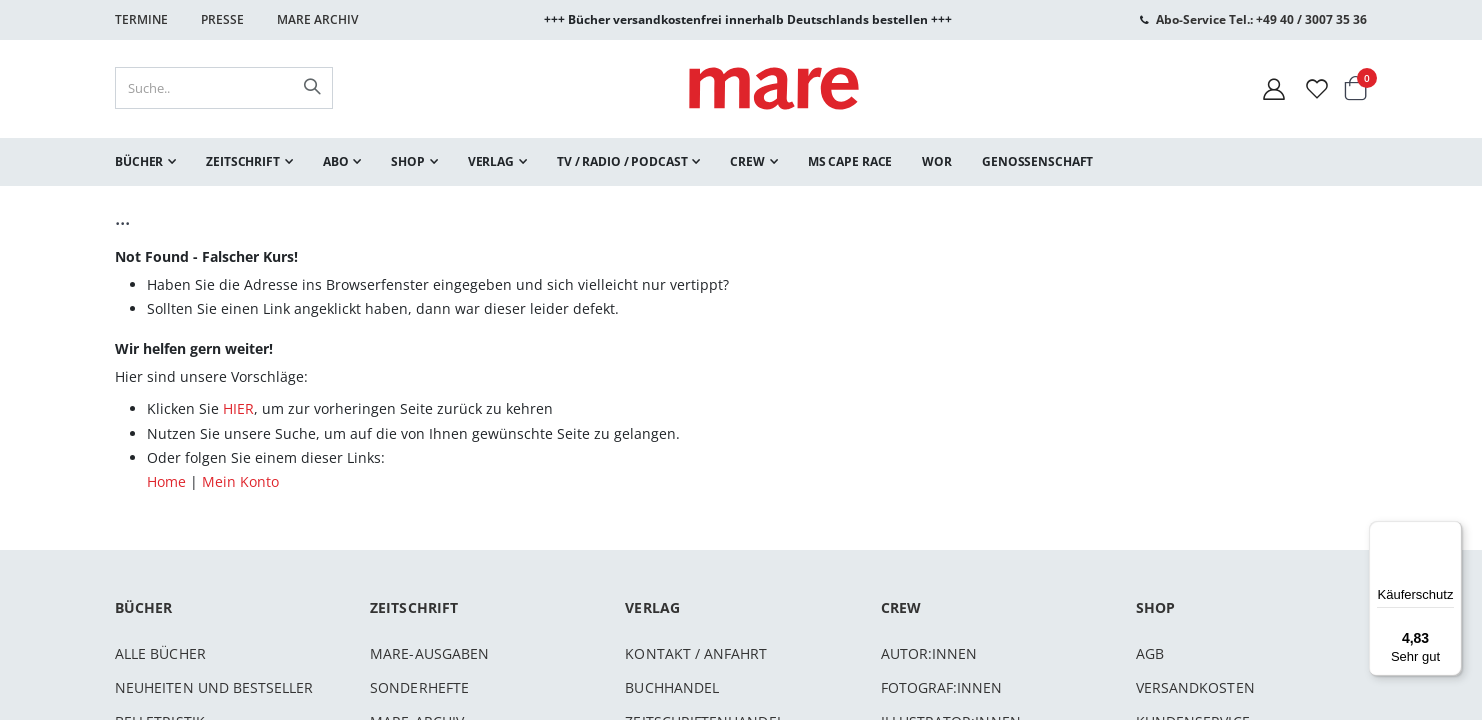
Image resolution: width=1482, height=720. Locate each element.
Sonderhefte (419, 687)
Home (166, 481)
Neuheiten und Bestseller (214, 687)
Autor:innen (929, 653)
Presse (222, 19)
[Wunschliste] (1317, 88)
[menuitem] (145, 162)
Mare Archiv (317, 19)
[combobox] (224, 88)
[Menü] (1450, 525)
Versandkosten (1195, 687)
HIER (238, 408)
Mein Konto (240, 481)
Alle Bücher (160, 653)
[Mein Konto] (1274, 88)
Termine (141, 19)
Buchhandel (672, 687)
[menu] (741, 162)
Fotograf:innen (942, 687)
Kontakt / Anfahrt (696, 653)
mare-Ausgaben (429, 653)
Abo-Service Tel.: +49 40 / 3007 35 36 (1261, 19)
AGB (1150, 653)
